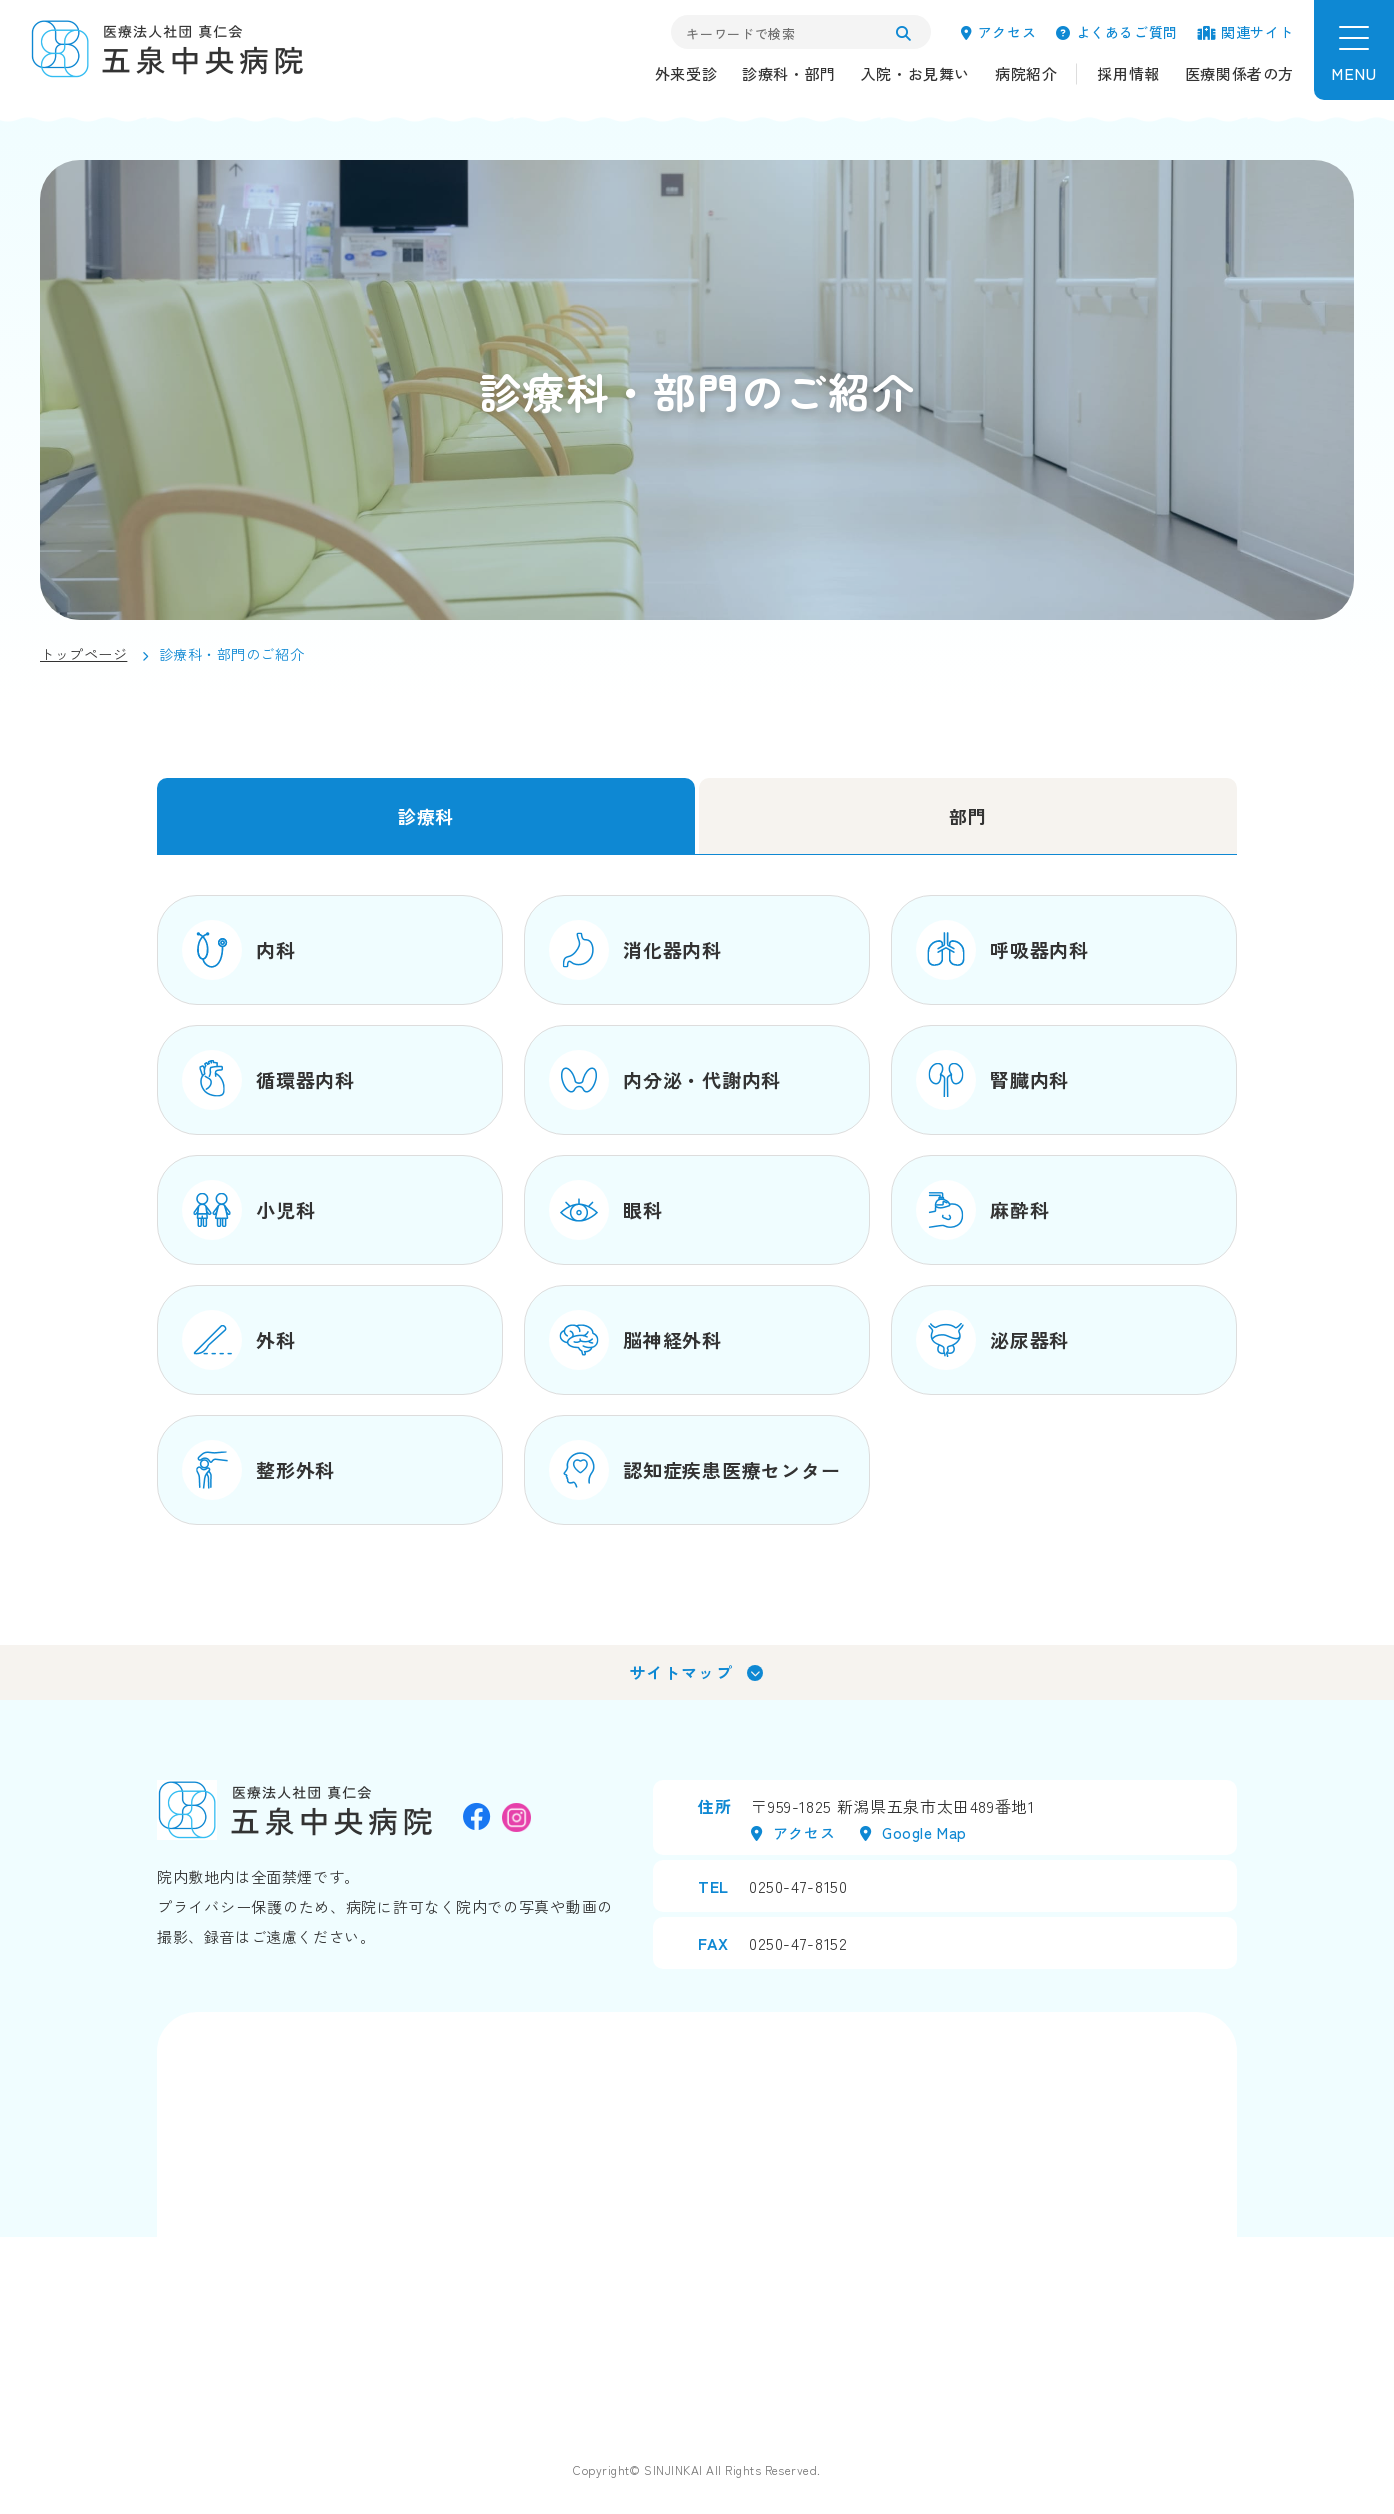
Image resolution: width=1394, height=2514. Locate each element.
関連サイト (1246, 32)
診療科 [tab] (426, 816)
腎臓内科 (992, 1080)
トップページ (83, 654)
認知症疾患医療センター (694, 1470)
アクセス (998, 32)
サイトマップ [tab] (681, 1672)
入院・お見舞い (915, 73)
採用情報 (1128, 73)
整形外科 (258, 1470)
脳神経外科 (635, 1340)
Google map (913, 1832)
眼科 (606, 1210)
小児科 (248, 1210)
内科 (239, 950)
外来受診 (686, 73)
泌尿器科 (992, 1340)
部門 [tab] (967, 816)
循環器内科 (268, 1080)
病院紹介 (1026, 73)
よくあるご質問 (1116, 32)
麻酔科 (982, 1210)
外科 (239, 1340)
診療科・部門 (789, 73)
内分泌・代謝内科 (665, 1080)
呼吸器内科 (1002, 950)
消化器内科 (635, 950)
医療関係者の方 (1239, 73)
